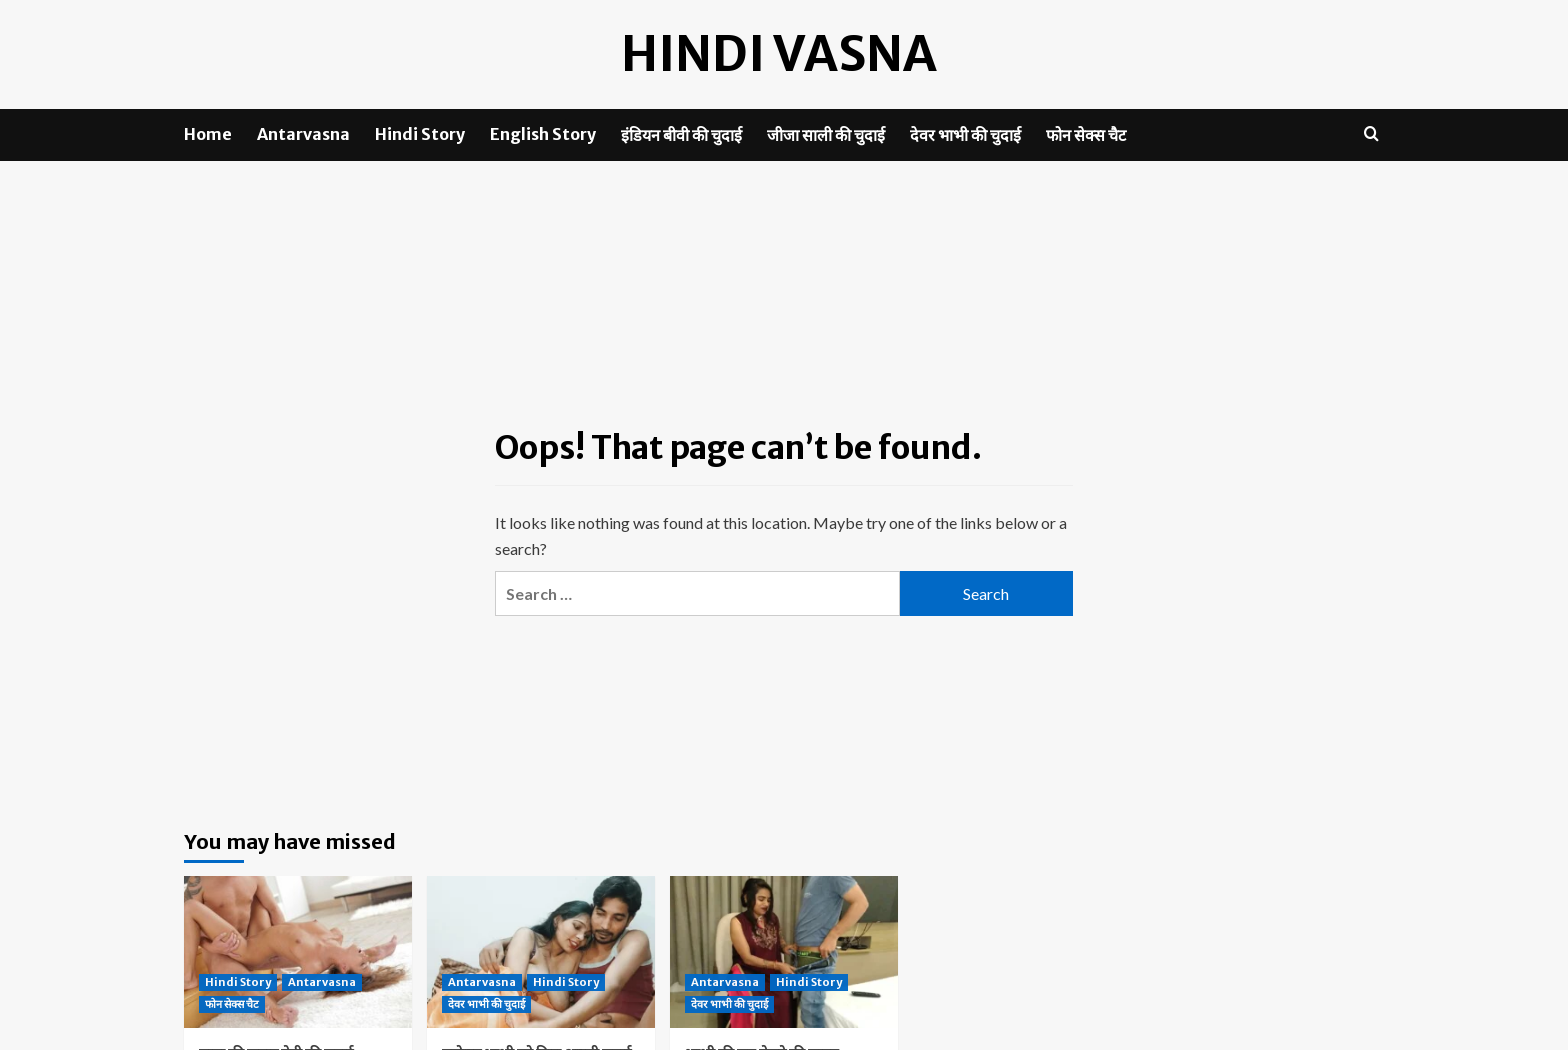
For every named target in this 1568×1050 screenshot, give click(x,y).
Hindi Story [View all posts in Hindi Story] (238, 982)
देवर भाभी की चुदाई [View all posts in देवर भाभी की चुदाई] (486, 1004)
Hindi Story (420, 134)
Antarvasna (303, 134)
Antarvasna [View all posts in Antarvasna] (322, 982)
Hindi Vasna (779, 54)
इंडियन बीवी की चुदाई (681, 135)
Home (208, 134)
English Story (543, 134)
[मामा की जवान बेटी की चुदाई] (298, 952)
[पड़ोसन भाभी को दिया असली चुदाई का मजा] (541, 952)
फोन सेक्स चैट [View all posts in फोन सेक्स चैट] (232, 1004)
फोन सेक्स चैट (1086, 135)
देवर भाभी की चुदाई (965, 135)
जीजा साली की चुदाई (826, 135)
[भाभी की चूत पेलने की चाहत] (784, 952)
